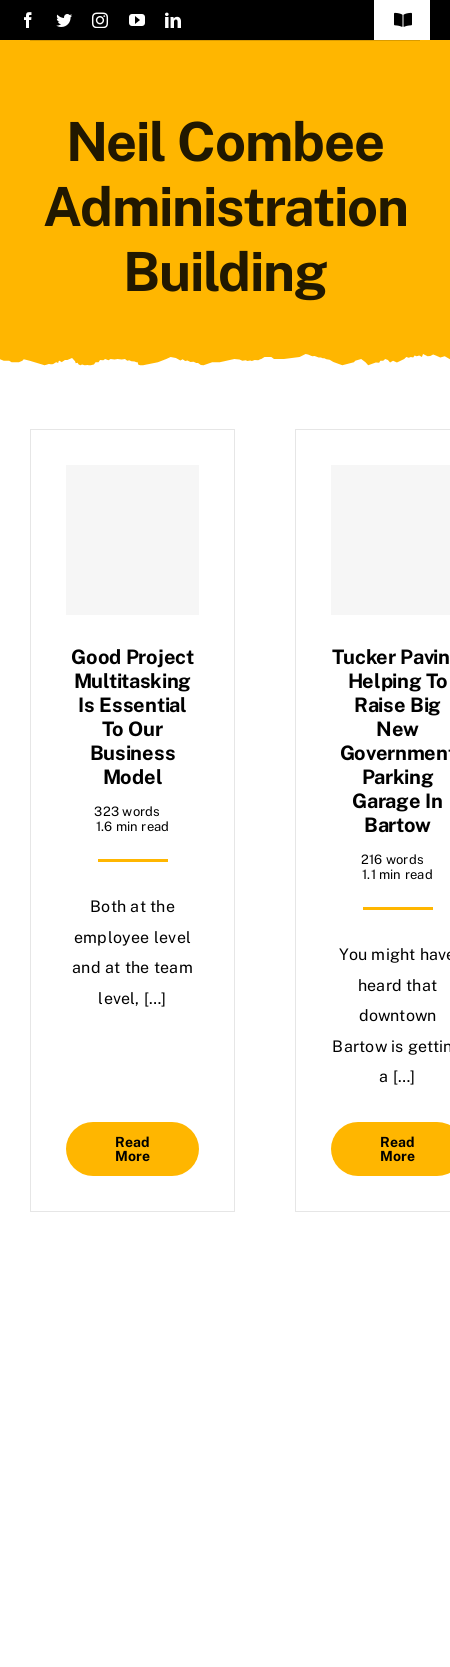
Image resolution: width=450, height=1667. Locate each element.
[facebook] (28, 20)
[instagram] (100, 20)
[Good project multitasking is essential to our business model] (132, 540)
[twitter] (64, 20)
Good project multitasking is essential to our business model (132, 717)
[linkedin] (173, 20)
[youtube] (137, 20)
